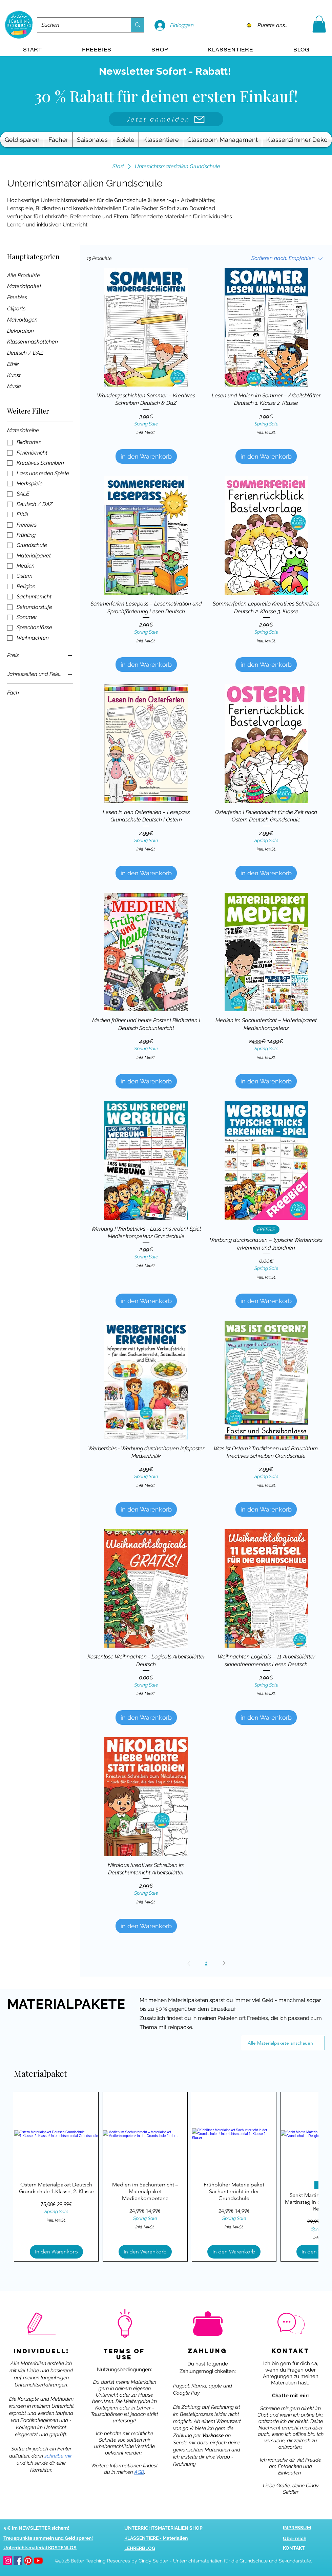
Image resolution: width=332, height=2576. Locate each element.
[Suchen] (79, 25)
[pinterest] (28, 2560)
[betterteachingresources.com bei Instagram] (7, 2560)
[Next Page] (224, 1963)
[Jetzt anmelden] (166, 119)
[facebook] (18, 2560)
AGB (139, 2472)
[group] (166, 2176)
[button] (319, 24)
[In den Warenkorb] (56, 2252)
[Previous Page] (189, 1963)
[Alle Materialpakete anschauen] (283, 2043)
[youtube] (38, 2560)
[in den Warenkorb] (146, 456)
